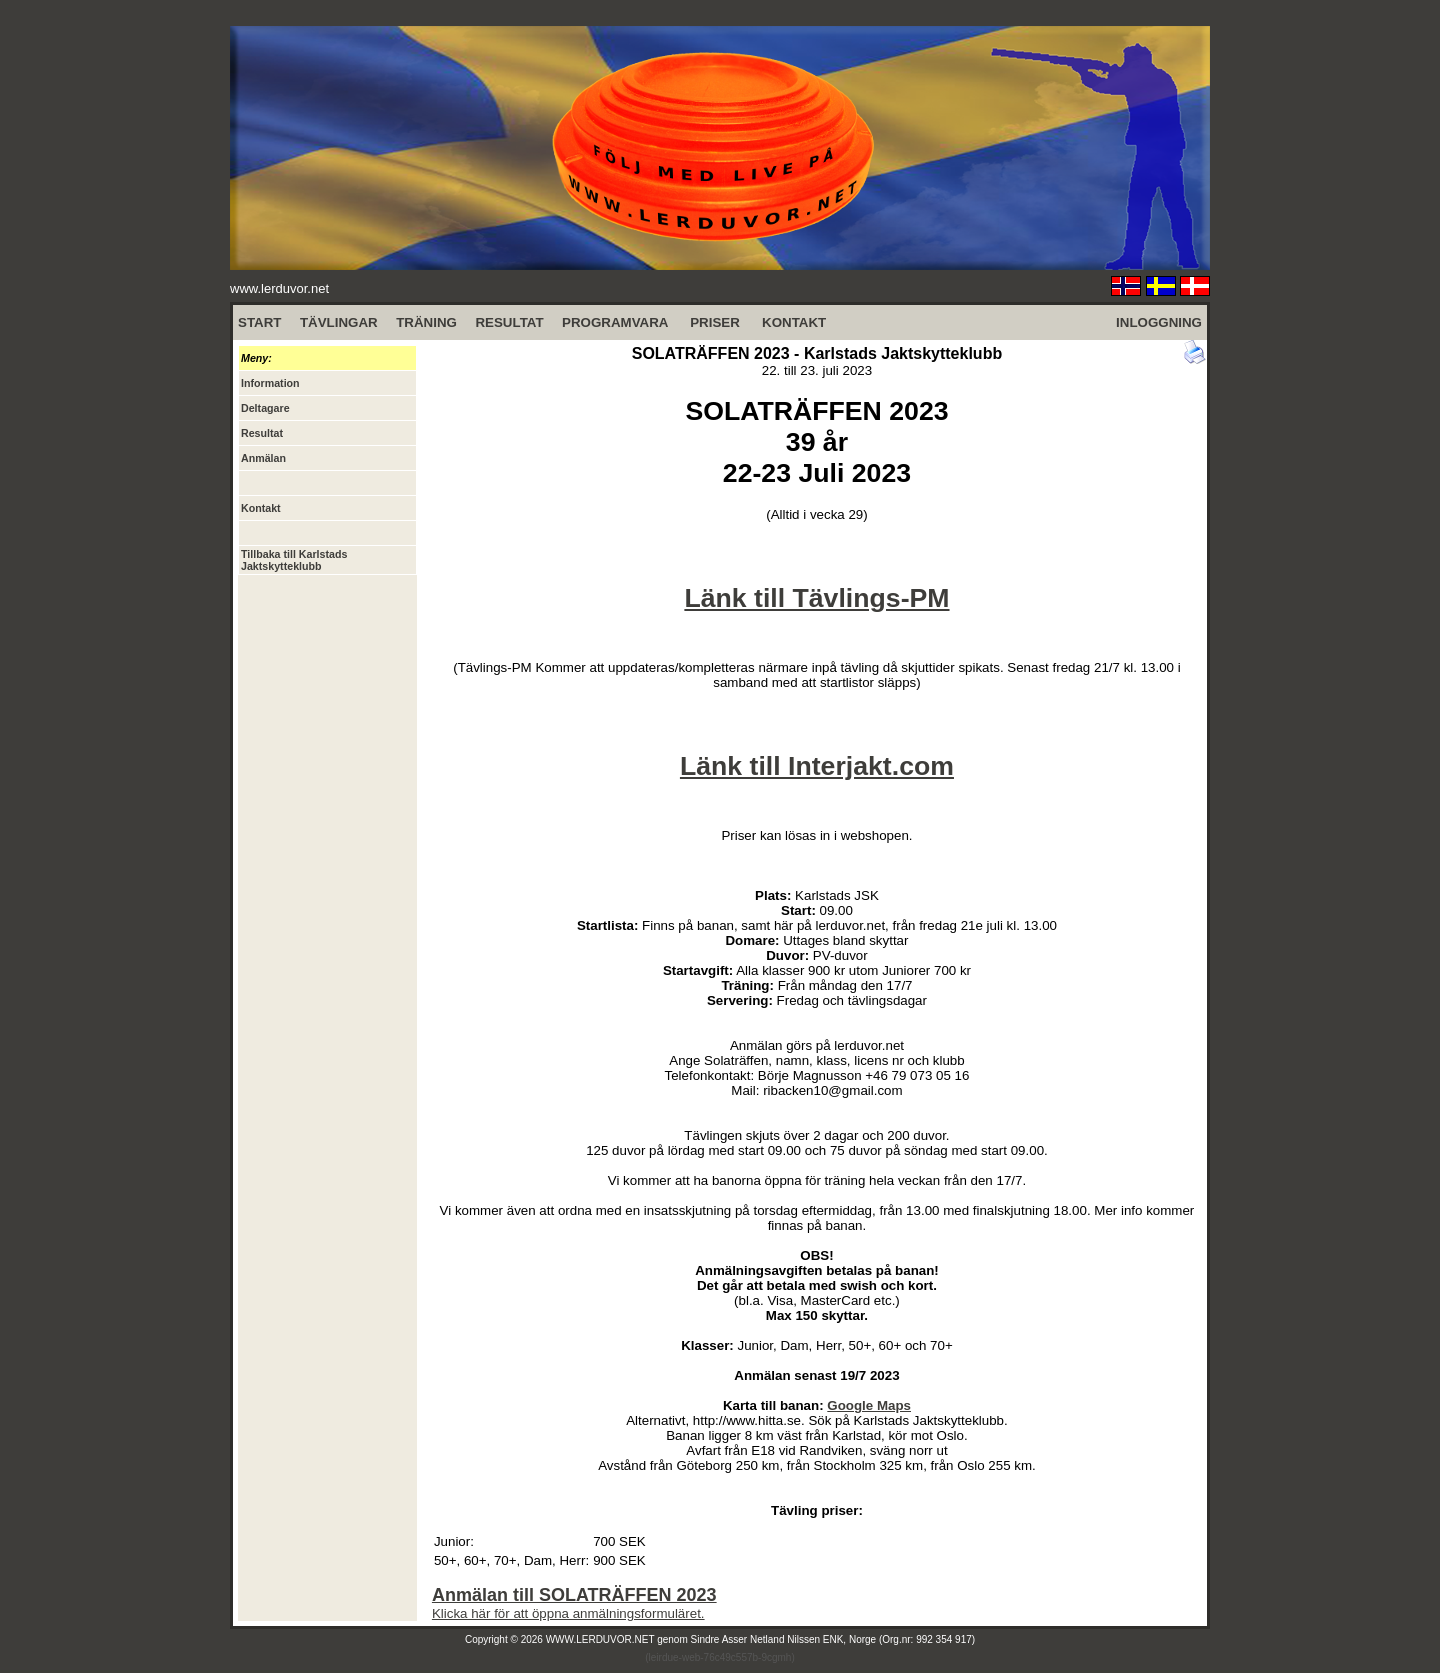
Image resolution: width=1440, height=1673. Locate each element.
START (259, 322)
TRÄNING (426, 322)
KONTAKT (794, 322)
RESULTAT (509, 322)
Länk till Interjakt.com (817, 766)
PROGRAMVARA (615, 322)
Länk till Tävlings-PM (816, 598)
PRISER (715, 322)
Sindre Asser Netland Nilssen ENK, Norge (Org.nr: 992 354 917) (833, 1639)
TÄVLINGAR (339, 322)
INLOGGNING (1159, 322)
